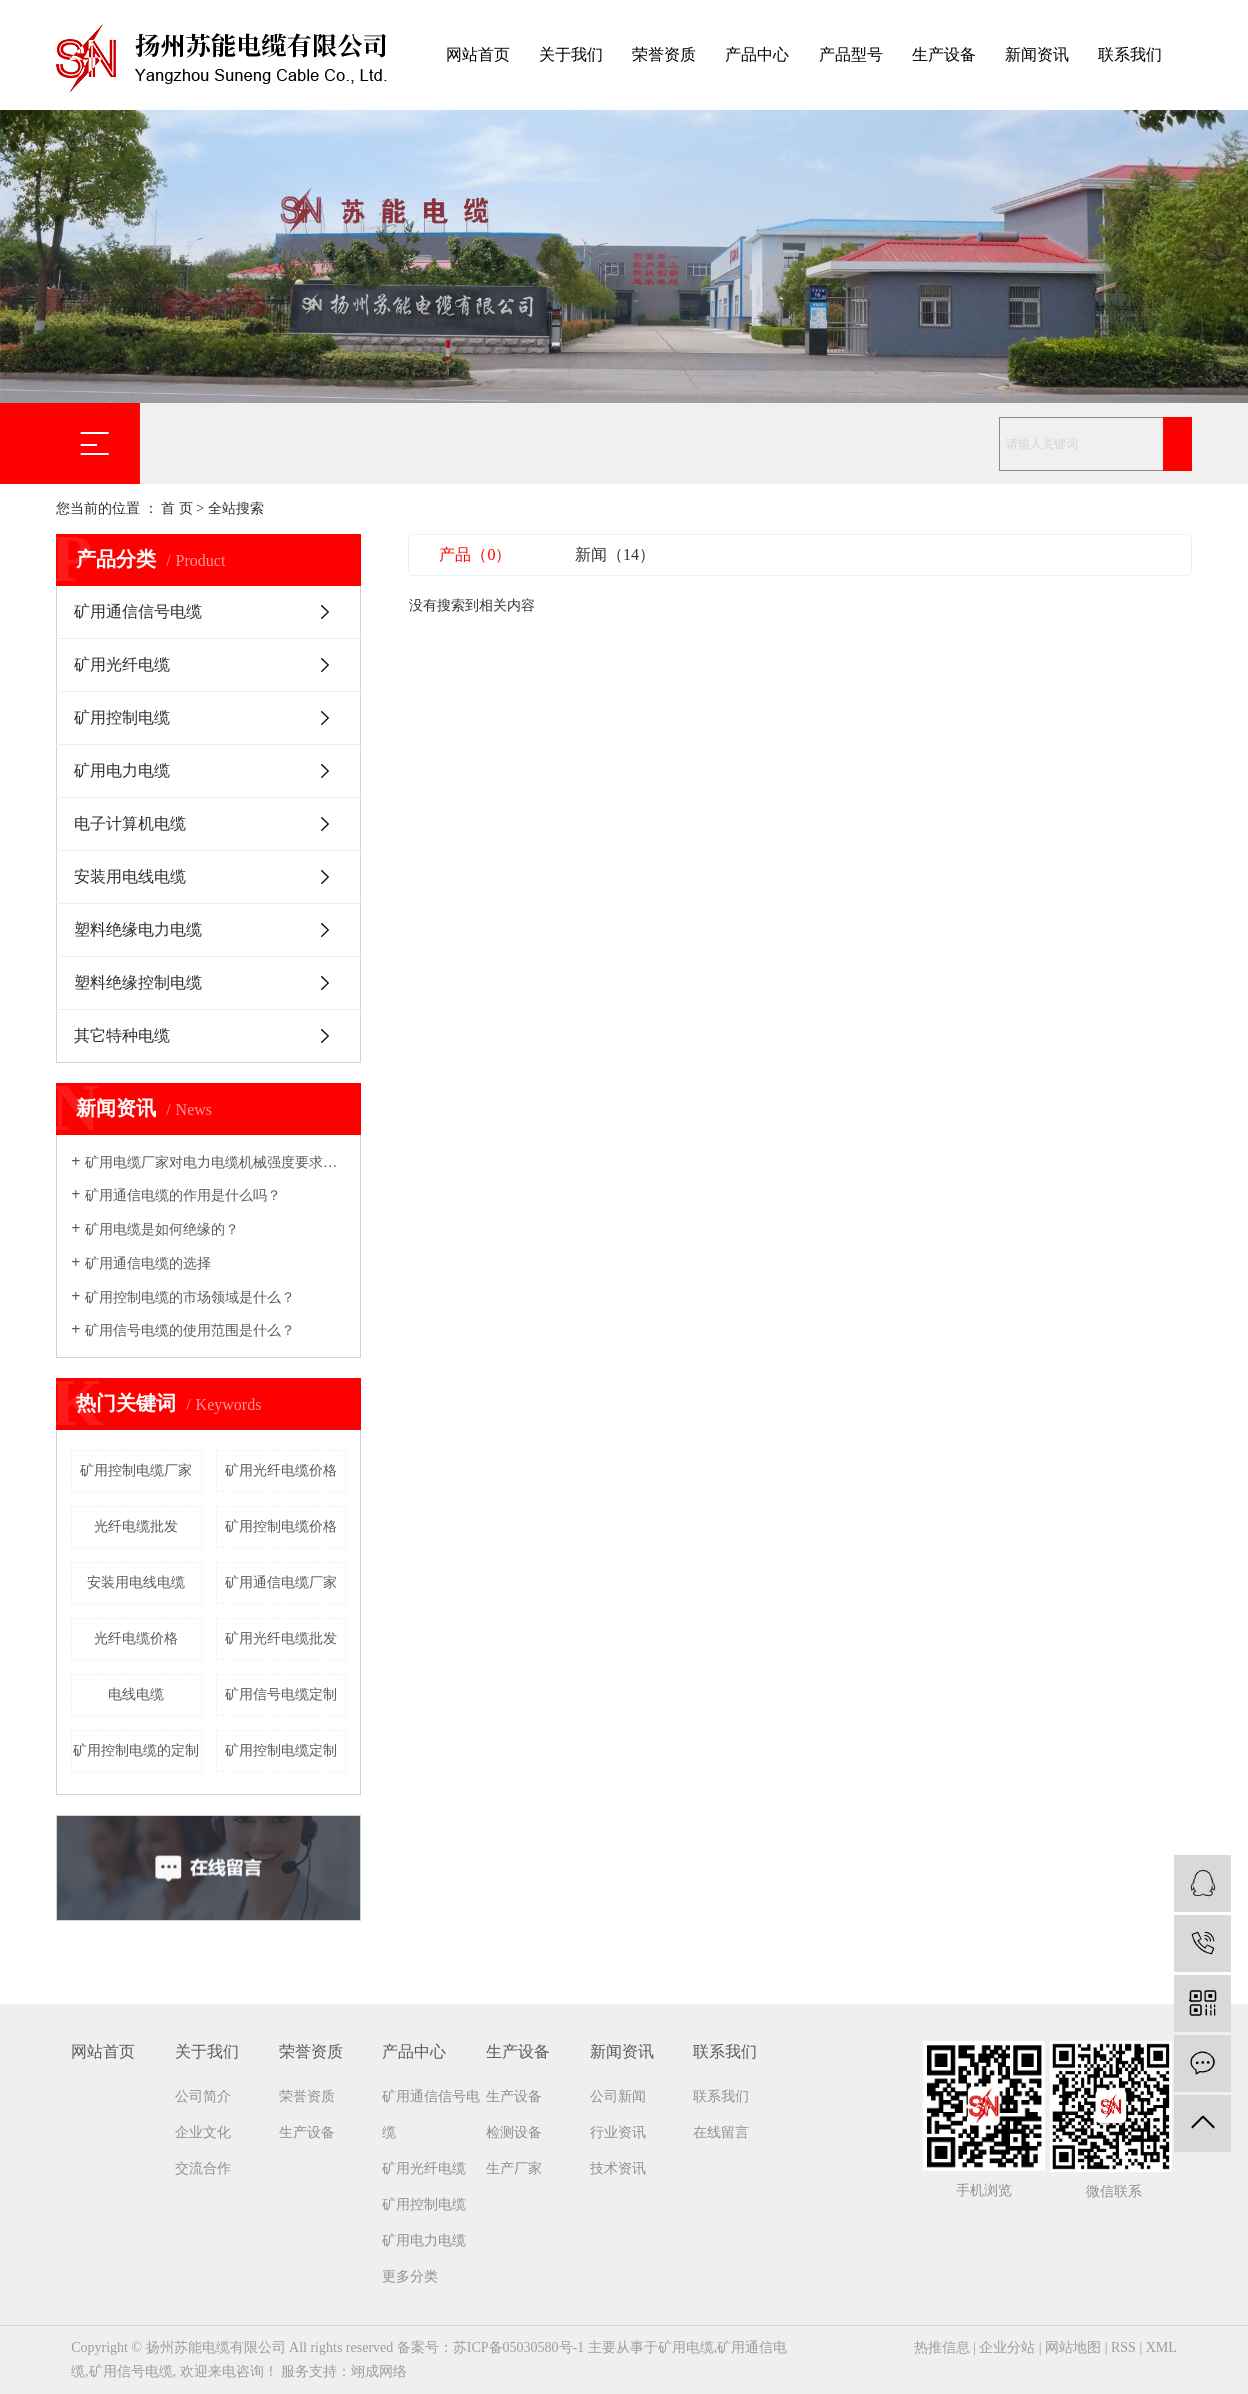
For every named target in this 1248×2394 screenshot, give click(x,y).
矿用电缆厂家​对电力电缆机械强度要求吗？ (215, 1162)
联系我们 (1130, 54)
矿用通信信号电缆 (138, 611)
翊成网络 (379, 2371)
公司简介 (203, 2096)
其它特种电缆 (122, 1035)
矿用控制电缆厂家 (136, 1470)
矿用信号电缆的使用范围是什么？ (190, 1330)
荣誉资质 (664, 54)
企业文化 (203, 2132)
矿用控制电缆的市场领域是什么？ (190, 1297)
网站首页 (478, 54)
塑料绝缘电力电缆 (138, 929)
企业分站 (1007, 2347)
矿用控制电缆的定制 (136, 1750)
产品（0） (475, 554)
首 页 (177, 508)
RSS (1123, 2347)
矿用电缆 (686, 2347)
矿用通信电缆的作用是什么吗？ (183, 1195)
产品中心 (757, 54)
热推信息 (942, 2347)
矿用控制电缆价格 (281, 1526)
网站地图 (1073, 2347)
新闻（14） (615, 554)
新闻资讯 (1037, 54)
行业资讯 (618, 2132)
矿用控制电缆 (122, 717)
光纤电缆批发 (136, 1526)
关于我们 (571, 54)
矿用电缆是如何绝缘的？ (162, 1229)
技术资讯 (618, 2168)
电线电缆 (136, 1694)
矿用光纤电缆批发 (281, 1638)
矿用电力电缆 (122, 770)
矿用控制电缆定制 (281, 1750)
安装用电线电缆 (130, 876)
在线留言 (721, 2132)
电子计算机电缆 (130, 823)
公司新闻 (618, 2096)
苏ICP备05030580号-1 (518, 2347)
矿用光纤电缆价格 (281, 1470)
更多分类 (410, 2276)
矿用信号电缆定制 (281, 1694)
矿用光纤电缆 (122, 664)
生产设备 (944, 54)
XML (1161, 2347)
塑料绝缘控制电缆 (138, 982)
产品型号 (851, 54)
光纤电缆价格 (136, 1638)
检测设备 (514, 2132)
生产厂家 (514, 2168)
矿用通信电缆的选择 (148, 1263)
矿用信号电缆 (131, 2371)
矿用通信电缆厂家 (281, 1582)
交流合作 (203, 2168)
